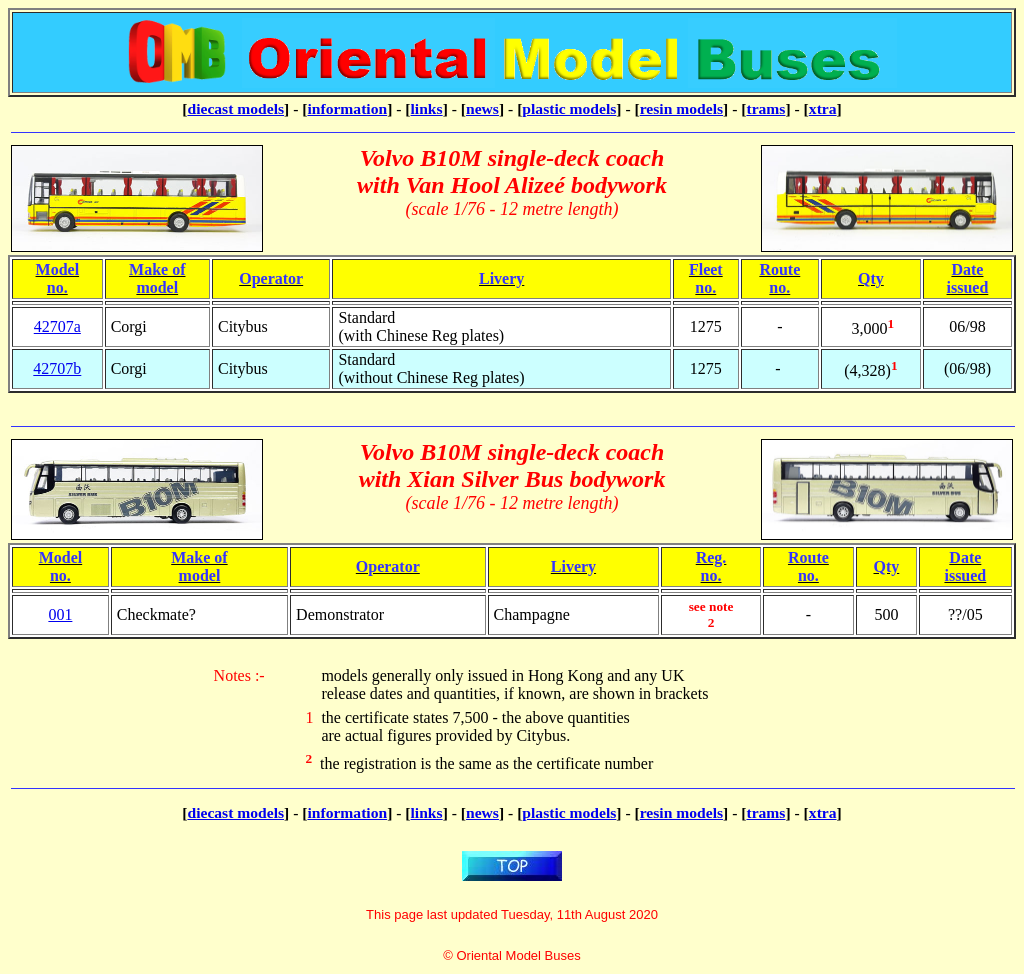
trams (765, 108)
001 (60, 614)
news (482, 108)
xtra (823, 108)
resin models (681, 108)
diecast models (235, 108)
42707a (57, 326)
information (347, 108)
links (427, 108)
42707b (57, 368)
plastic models (569, 108)
